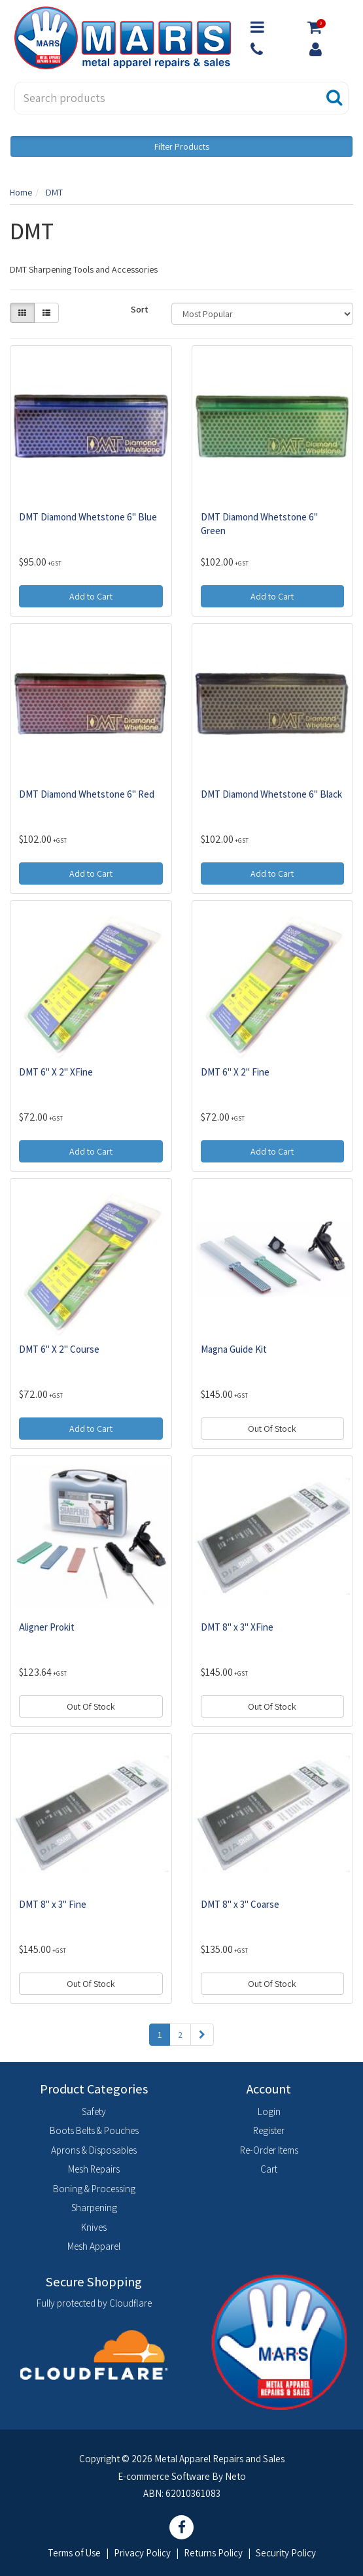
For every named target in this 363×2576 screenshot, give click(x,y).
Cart (268, 2169)
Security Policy (286, 2553)
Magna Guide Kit (234, 1349)
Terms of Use (74, 2553)
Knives (94, 2227)
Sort (139, 309)
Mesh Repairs (94, 2169)
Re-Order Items (269, 2150)
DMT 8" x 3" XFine (237, 1627)
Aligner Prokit (47, 1627)
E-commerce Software (164, 2476)
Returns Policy (213, 2553)
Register (269, 2130)
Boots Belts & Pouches (94, 2130)
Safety (94, 2111)
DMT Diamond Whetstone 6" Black (271, 794)
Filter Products (181, 146)
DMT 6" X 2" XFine (56, 1072)
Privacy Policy (142, 2553)
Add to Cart (90, 596)
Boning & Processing (94, 2188)
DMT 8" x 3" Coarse (240, 1904)
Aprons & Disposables (94, 2150)
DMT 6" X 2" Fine (235, 1072)
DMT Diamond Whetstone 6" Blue (88, 517)
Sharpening (94, 2207)
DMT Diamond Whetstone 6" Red (86, 794)
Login (269, 2111)
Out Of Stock (272, 1428)
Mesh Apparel (93, 2246)
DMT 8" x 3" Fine (52, 1904)
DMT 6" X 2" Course (59, 1349)
